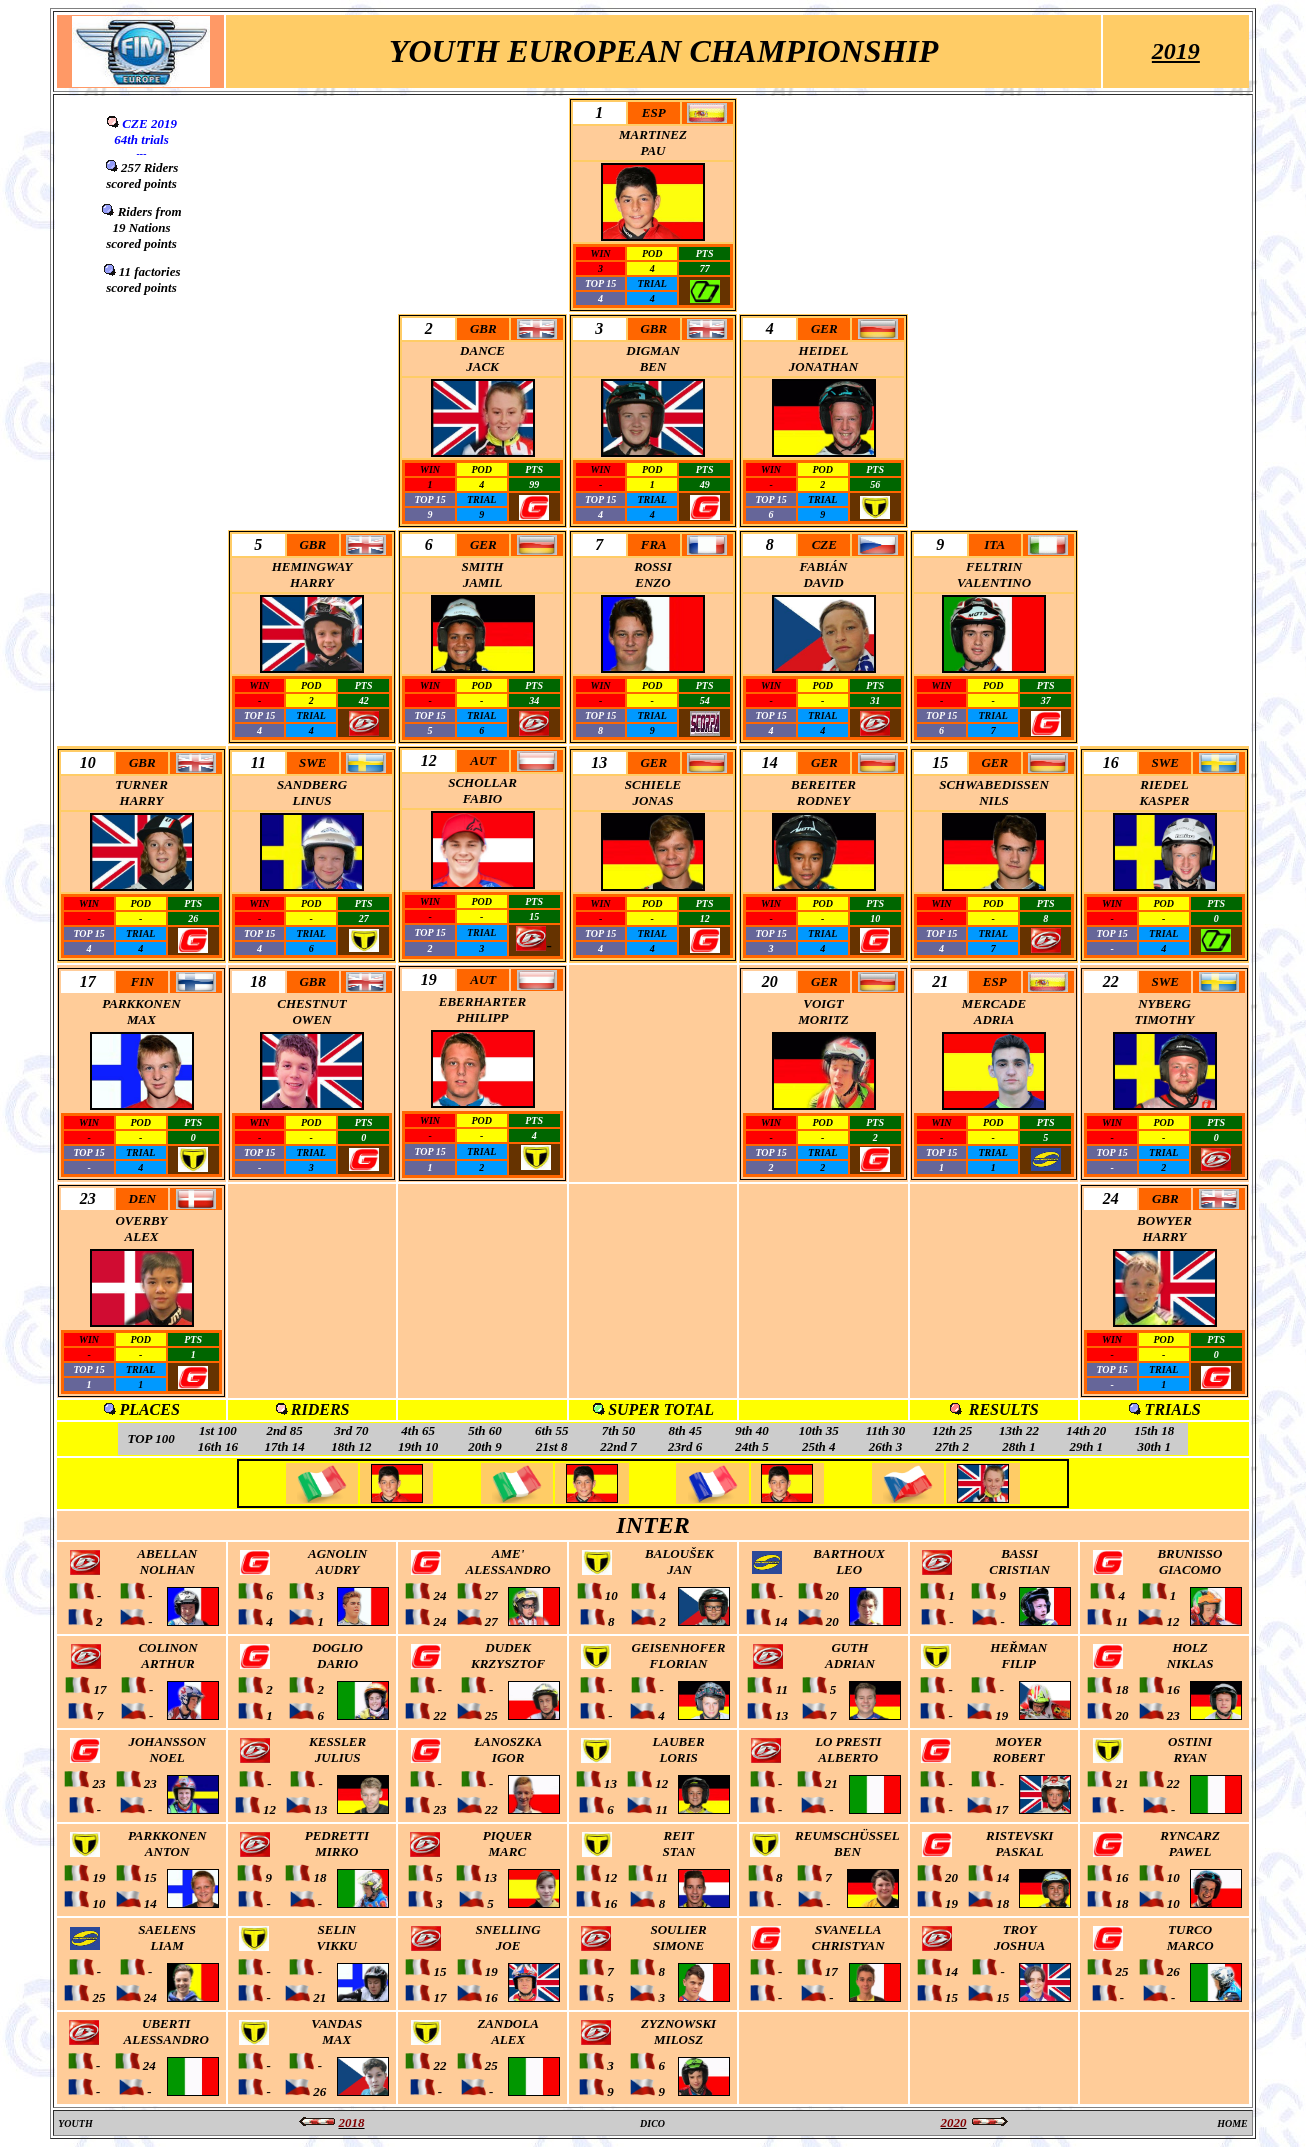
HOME (1232, 2123)
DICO (652, 2123)
